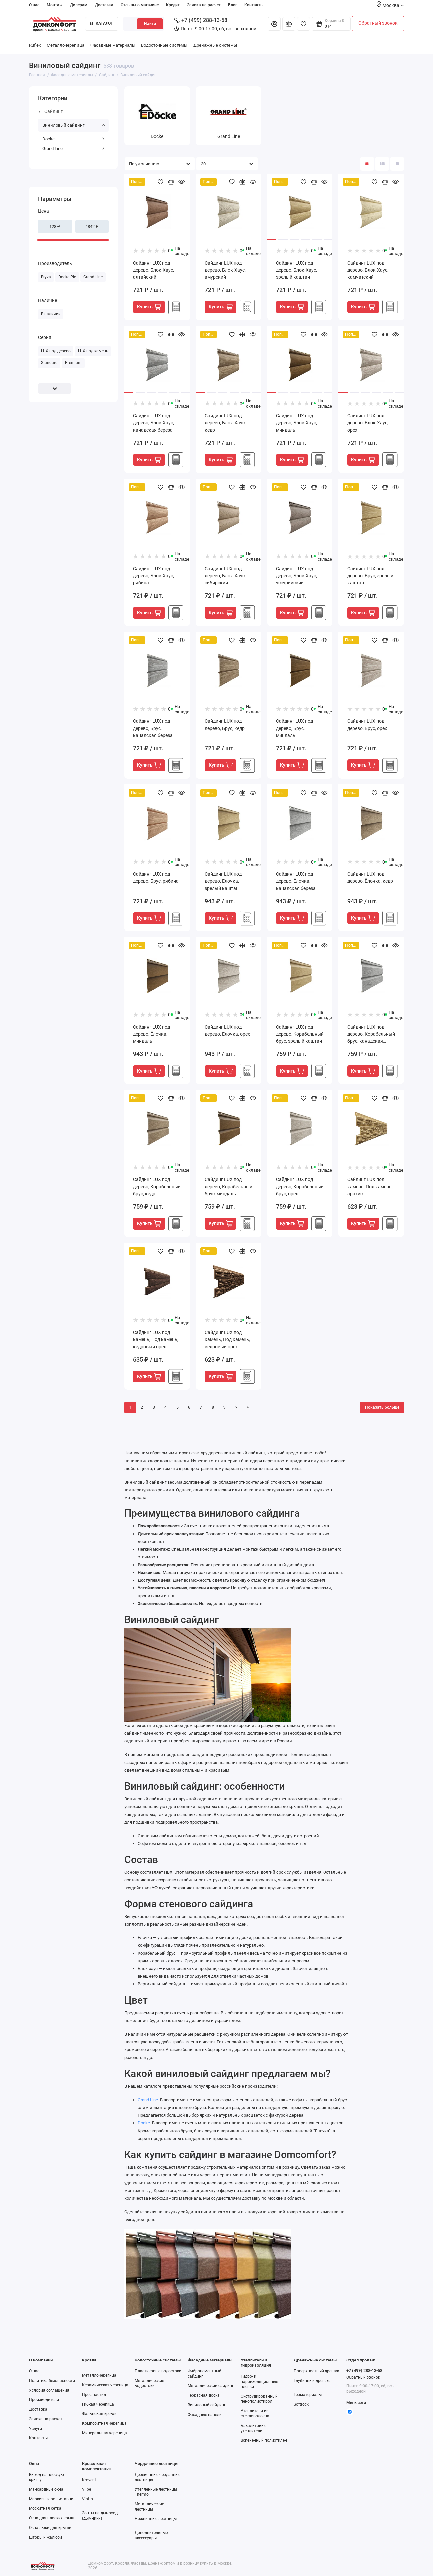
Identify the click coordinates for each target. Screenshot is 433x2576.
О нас (34, 5)
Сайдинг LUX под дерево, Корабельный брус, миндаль (228, 1186)
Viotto (87, 2499)
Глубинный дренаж (312, 2380)
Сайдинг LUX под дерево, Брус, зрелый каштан (370, 575)
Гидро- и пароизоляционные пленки (259, 2381)
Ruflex (35, 45)
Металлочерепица (65, 45)
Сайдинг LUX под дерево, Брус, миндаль (294, 728)
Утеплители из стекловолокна (255, 2413)
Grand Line (73, 148)
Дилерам (78, 5)
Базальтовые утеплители (253, 2428)
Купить (149, 307)
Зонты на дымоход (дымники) (100, 2515)
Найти (150, 23)
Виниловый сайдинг (73, 125)
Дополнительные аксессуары (151, 2535)
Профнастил (94, 2394)
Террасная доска (204, 2395)
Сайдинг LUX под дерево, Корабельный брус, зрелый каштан (300, 1034)
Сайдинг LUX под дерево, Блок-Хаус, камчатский (367, 270)
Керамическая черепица (105, 2385)
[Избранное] (303, 24)
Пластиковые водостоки (158, 2371)
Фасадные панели (205, 2414)
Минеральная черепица (104, 2433)
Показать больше (382, 1407)
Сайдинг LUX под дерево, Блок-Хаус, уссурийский (296, 575)
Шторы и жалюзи (45, 2537)
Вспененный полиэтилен (264, 2440)
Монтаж (55, 5)
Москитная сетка (45, 2508)
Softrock (301, 2404)
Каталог (101, 23)
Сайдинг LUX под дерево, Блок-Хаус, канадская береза (153, 422)
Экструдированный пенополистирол (259, 2399)
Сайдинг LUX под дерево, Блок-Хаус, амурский (225, 270)
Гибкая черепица (98, 2404)
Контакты (254, 5)
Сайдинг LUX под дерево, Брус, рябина (156, 877)
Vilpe (86, 2489)
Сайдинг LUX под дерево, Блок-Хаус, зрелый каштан (296, 270)
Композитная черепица (104, 2423)
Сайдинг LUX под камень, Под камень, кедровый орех (155, 1339)
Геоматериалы (308, 2394)
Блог (232, 5)
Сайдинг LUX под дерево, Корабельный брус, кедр (157, 1186)
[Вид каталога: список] (382, 164)
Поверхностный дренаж (316, 2371)
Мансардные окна (46, 2489)
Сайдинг (51, 111)
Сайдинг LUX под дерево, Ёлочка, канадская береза (296, 881)
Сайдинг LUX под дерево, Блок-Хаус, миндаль (296, 422)
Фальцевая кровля (100, 2413)
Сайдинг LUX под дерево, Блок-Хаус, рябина (153, 575)
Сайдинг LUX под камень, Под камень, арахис (370, 1186)
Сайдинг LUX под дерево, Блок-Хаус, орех (367, 422)
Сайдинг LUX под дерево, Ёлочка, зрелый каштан (223, 881)
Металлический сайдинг (211, 2385)
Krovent (89, 2480)
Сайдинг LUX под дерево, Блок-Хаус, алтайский (153, 270)
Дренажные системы (215, 45)
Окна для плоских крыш (51, 2518)
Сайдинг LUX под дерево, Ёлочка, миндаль (151, 1034)
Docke (73, 138)
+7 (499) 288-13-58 (200, 20)
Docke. (144, 2122)
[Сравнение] (288, 24)
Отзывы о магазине (140, 5)
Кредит (173, 5)
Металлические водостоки (149, 2383)
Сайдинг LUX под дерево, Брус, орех (367, 724)
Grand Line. (148, 2099)
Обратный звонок (378, 23)
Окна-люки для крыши (50, 2527)
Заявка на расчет (204, 5)
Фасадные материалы (112, 45)
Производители (44, 2399)
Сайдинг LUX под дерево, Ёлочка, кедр (370, 877)
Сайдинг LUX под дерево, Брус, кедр (225, 724)
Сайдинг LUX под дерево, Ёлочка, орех (227, 1030)
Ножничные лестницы (156, 2518)
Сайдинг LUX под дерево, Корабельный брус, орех (300, 1186)
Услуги (35, 2428)
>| (248, 1407)
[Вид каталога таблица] (397, 164)
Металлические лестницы (149, 2506)
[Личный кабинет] (274, 24)
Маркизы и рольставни (51, 2499)
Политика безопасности (52, 2380)
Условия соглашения (49, 2390)
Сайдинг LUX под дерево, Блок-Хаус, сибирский (225, 575)
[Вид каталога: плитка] (367, 164)
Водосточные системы (164, 45)
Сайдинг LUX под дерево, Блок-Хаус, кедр (225, 422)
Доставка (104, 5)
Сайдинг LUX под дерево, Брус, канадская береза (153, 728)
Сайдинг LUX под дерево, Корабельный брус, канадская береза (371, 1034)
